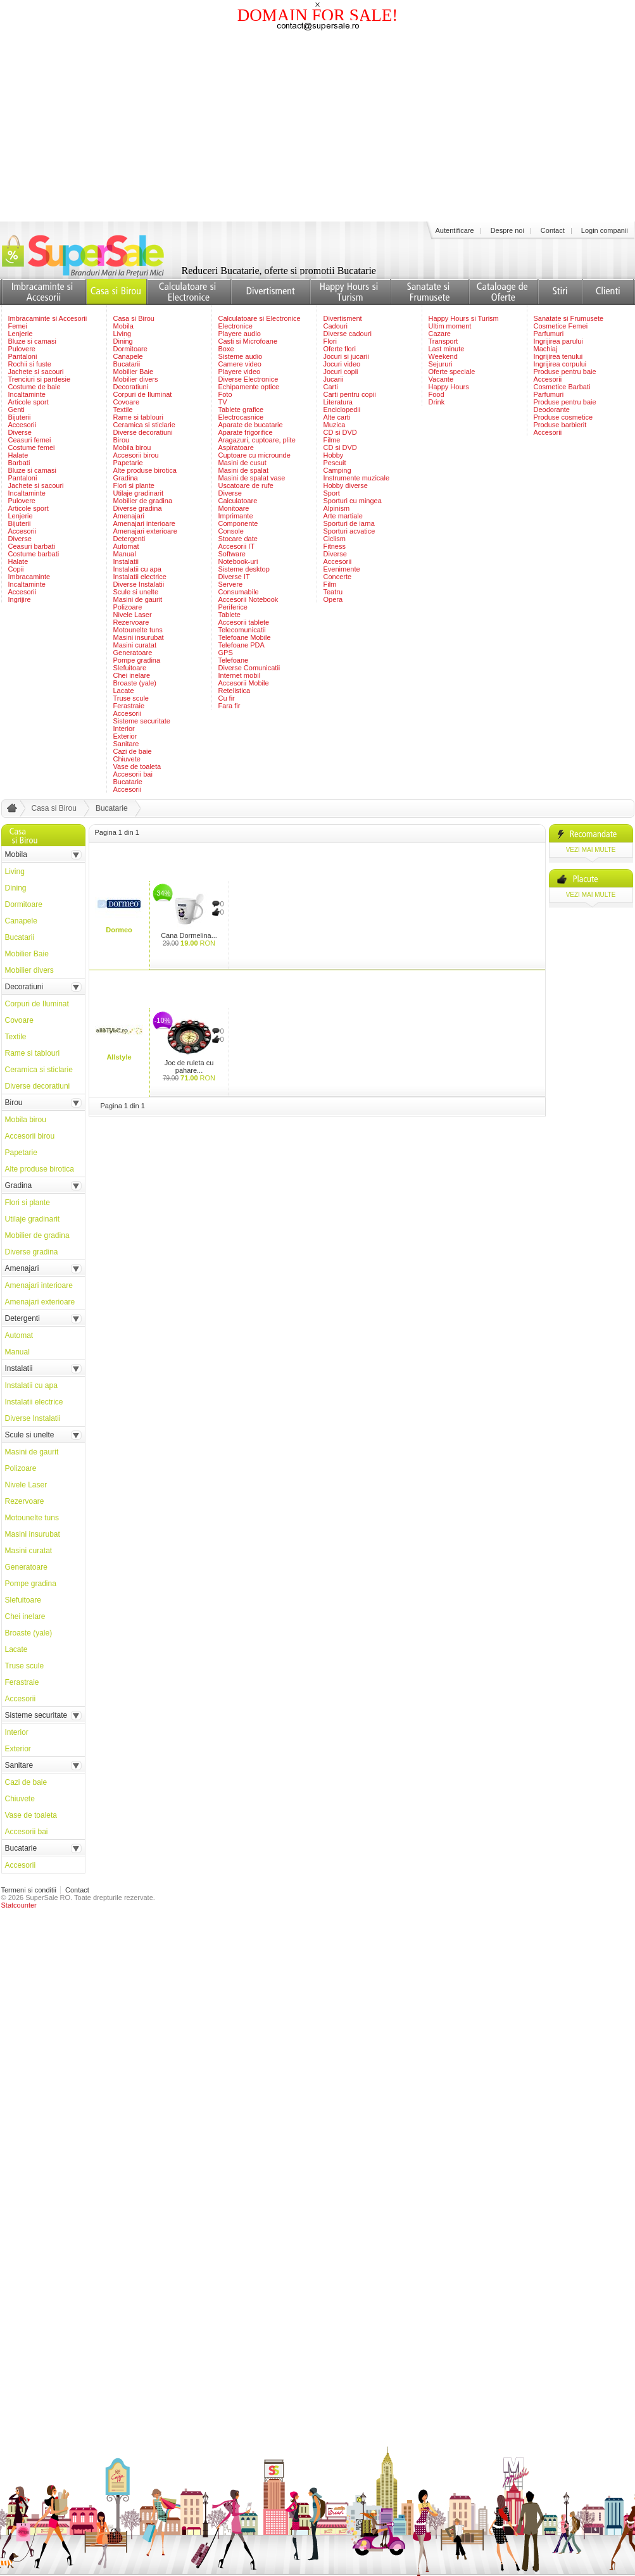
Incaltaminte (27, 394)
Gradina (125, 478)
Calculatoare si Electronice (259, 318)
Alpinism (337, 508)
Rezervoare (131, 622)
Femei (18, 326)
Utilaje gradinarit (138, 493)
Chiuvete (127, 759)
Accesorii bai (133, 774)
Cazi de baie (132, 751)
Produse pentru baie (565, 371)
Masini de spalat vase (252, 478)
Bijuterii (19, 417)
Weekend (443, 356)
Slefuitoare (130, 668)
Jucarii (334, 379)
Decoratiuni (131, 387)
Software (232, 554)
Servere (230, 584)
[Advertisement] (317, 126)
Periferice (233, 607)
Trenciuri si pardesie (39, 379)
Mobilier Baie (133, 371)
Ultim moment (450, 326)
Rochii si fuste (29, 364)
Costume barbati (34, 554)
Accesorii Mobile (243, 683)
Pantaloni (22, 356)
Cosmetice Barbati (562, 387)
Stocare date (238, 538)
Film (330, 584)
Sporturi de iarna (349, 523)
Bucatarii (127, 364)
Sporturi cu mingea (353, 500)
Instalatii (126, 561)
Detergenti (129, 538)
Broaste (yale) (134, 683)
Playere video (239, 371)
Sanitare (126, 743)
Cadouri (336, 326)
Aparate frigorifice (245, 432)
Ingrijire (19, 599)
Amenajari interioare (144, 523)
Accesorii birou (136, 455)
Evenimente (342, 569)
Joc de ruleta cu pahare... (189, 1066)
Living (122, 333)
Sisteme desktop (244, 569)
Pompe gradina (137, 660)
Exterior (125, 736)
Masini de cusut (242, 462)
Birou (121, 440)
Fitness (335, 546)
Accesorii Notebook (248, 599)
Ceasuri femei (29, 440)
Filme (332, 440)
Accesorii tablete (244, 622)
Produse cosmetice (563, 417)
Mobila (123, 326)
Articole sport (28, 402)
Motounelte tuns (138, 630)
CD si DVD (340, 432)
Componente (238, 523)
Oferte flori (340, 349)
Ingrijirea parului (558, 341)
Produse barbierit (560, 424)
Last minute (447, 349)
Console (231, 531)
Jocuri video (342, 364)
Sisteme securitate (141, 721)
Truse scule (131, 698)
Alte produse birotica (145, 470)
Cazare (440, 333)
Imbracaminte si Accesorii (47, 318)
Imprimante (235, 516)
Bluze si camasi (32, 341)
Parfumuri (549, 333)
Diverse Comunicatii (249, 668)
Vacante (441, 379)
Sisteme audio (240, 356)
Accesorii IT (236, 546)
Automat (126, 546)
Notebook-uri (238, 561)
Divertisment (343, 318)
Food (436, 394)
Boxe (226, 349)
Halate (18, 455)
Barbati (19, 462)
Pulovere (21, 349)
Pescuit (335, 462)
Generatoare (133, 652)
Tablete (229, 614)
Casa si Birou (133, 318)
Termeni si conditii (28, 1890)
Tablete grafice (241, 409)
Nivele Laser (132, 614)
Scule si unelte (136, 592)
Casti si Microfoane (248, 341)
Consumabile (238, 592)
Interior (124, 728)
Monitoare (233, 508)
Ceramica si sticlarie (144, 424)
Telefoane (233, 660)
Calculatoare (238, 500)
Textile (123, 409)
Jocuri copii (341, 371)
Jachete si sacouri (36, 371)
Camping (337, 470)
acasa (10, 810)
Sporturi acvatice (349, 531)
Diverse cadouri (348, 333)
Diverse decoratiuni (143, 432)
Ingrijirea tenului (558, 356)
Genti (16, 409)
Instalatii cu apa (137, 569)
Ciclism (335, 538)
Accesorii (22, 424)
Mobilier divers (135, 379)
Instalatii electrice (140, 576)
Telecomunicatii (242, 630)
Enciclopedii (342, 409)
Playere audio (239, 333)
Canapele (128, 356)
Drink (437, 402)
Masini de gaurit (138, 599)
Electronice (235, 326)
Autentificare (455, 230)
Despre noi (507, 230)
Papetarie (128, 462)
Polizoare (127, 607)
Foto (225, 394)
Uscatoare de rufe (245, 485)
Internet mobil (239, 675)
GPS (225, 652)
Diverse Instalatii (139, 584)
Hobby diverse (346, 485)
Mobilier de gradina (143, 500)
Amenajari (129, 516)
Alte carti (337, 417)
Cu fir (226, 698)
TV (222, 402)
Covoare (126, 402)
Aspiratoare (236, 447)
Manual (124, 554)
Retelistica (234, 690)
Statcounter (19, 1905)
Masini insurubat (138, 637)
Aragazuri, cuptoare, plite (257, 440)
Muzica (335, 424)
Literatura (338, 402)
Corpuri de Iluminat (142, 394)
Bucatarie (127, 781)
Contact (553, 230)
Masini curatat (134, 645)
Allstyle (118, 1057)
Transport (443, 341)
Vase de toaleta (137, 766)
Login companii (604, 230)
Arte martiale (343, 516)
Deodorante (552, 409)
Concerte (338, 576)
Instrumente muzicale (357, 478)
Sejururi (441, 364)
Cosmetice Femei (561, 326)
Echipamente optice (249, 387)
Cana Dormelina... (189, 935)
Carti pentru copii (350, 394)
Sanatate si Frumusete (569, 318)
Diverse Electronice (248, 379)
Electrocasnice (241, 417)
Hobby (334, 455)
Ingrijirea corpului (560, 364)
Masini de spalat (243, 470)
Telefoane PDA (241, 645)
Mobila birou (132, 447)
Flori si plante (133, 485)
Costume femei (31, 447)
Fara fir (229, 706)
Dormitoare (130, 349)
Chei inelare (132, 675)
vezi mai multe (591, 849)
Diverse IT (234, 576)
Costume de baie (34, 387)
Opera (333, 599)
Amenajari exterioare (145, 531)
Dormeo (119, 930)
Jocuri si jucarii (346, 356)
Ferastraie (129, 706)
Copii (16, 569)
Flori (330, 341)
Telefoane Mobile (244, 637)
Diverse (20, 432)
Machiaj (546, 349)
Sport (332, 493)
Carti (331, 387)
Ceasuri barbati (32, 546)
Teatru (333, 592)
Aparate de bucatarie (250, 424)
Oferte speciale (452, 371)
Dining (123, 341)
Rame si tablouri (138, 417)
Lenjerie (20, 333)
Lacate (123, 690)
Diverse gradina (137, 508)
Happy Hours (449, 387)
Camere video (239, 364)
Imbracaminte (29, 576)
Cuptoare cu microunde (254, 455)
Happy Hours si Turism (464, 318)
